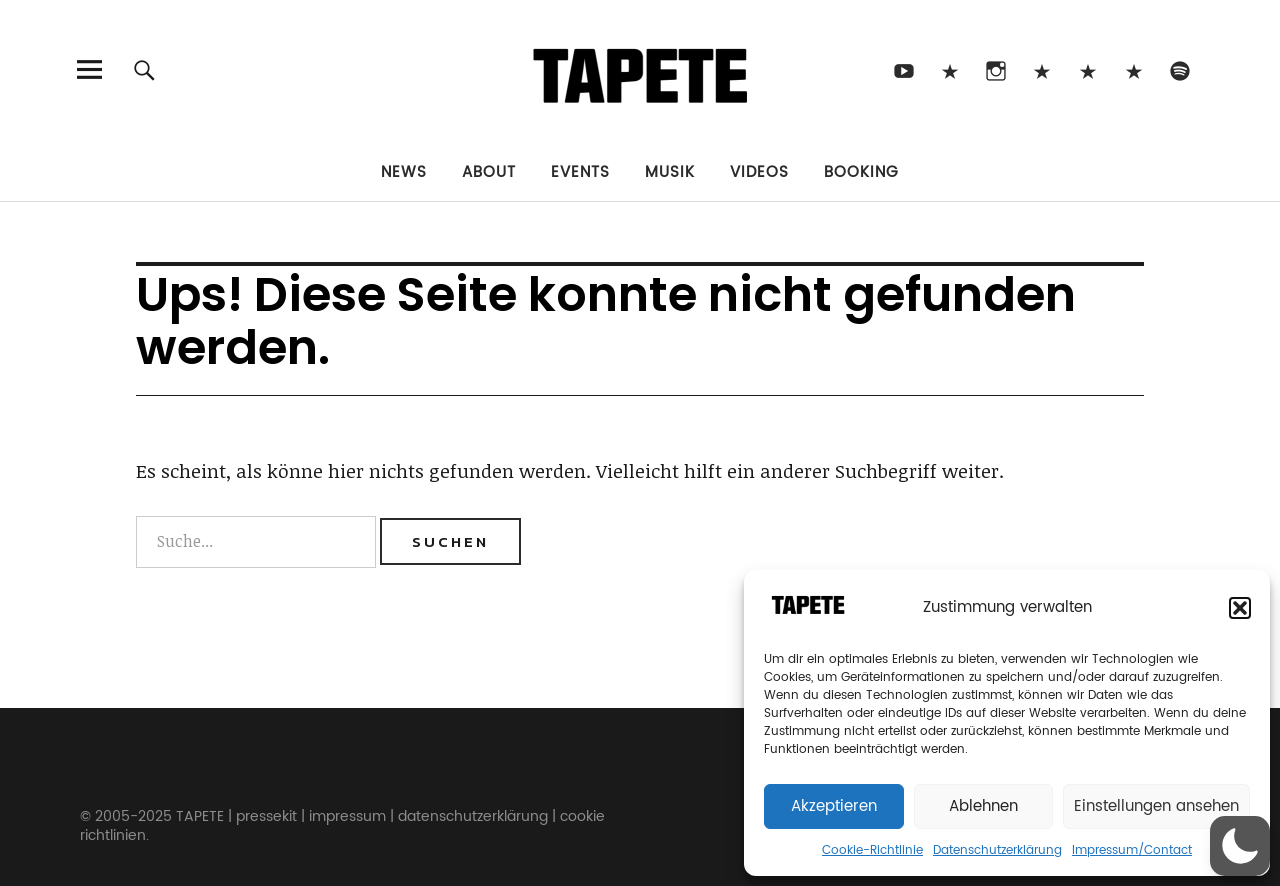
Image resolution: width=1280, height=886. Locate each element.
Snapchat (1087, 69)
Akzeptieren (834, 806)
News (404, 172)
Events (580, 172)
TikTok (949, 69)
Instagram (995, 69)
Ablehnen (983, 806)
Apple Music (1133, 69)
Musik (670, 172)
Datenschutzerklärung (997, 850)
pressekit (266, 816)
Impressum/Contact (1132, 850)
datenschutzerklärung (473, 816)
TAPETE (200, 816)
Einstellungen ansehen (1156, 806)
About (489, 172)
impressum (347, 816)
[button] (1240, 608)
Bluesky (1041, 69)
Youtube (903, 69)
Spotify (1179, 69)
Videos (759, 172)
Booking (861, 172)
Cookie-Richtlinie (872, 850)
